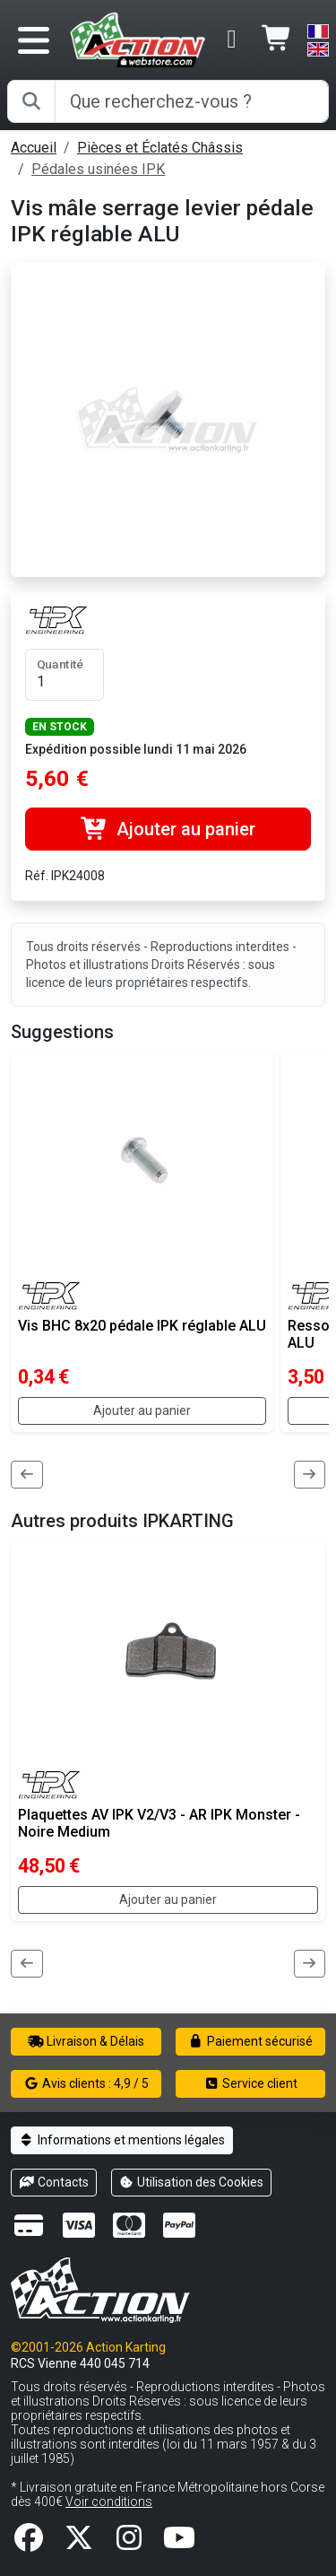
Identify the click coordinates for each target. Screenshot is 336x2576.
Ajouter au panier (168, 829)
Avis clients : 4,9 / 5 (86, 2083)
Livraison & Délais (86, 2041)
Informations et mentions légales (122, 2140)
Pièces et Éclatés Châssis (160, 147)
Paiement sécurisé (250, 2041)
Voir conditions (108, 2501)
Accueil (33, 147)
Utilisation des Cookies (191, 2182)
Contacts (54, 2182)
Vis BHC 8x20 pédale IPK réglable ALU (142, 1325)
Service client (250, 2083)
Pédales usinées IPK (98, 169)
